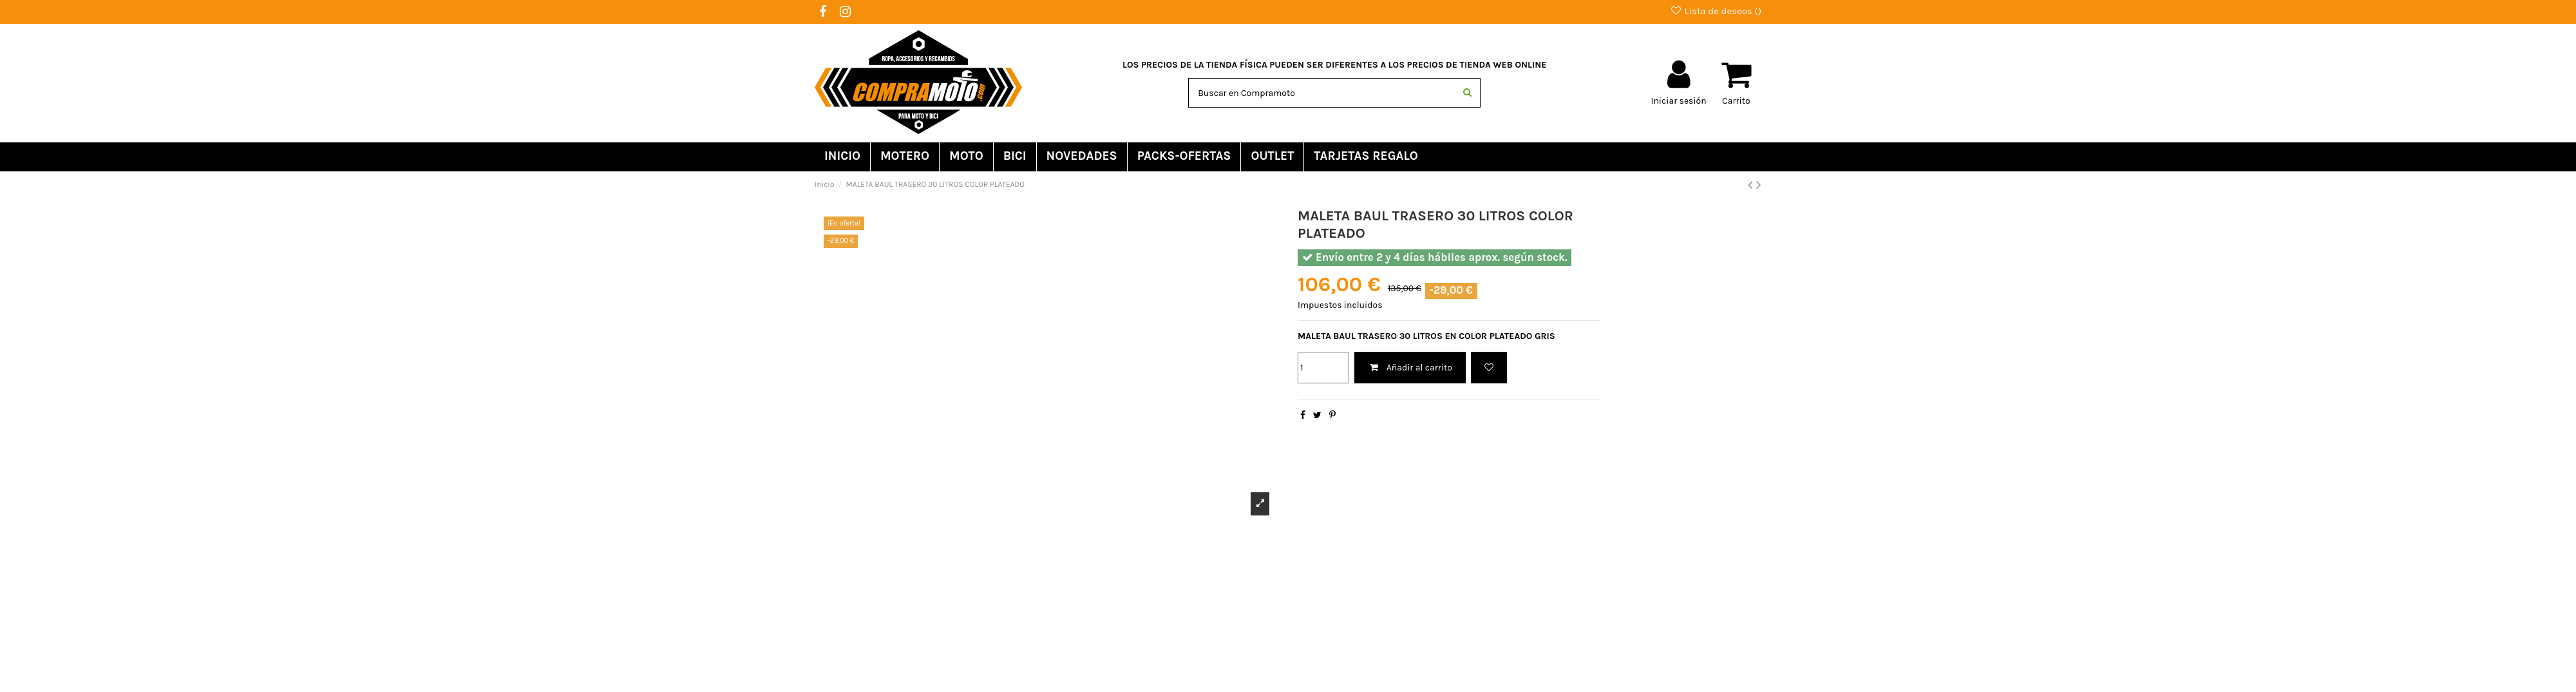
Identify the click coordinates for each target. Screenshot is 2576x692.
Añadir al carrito (1410, 367)
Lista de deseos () (1715, 11)
